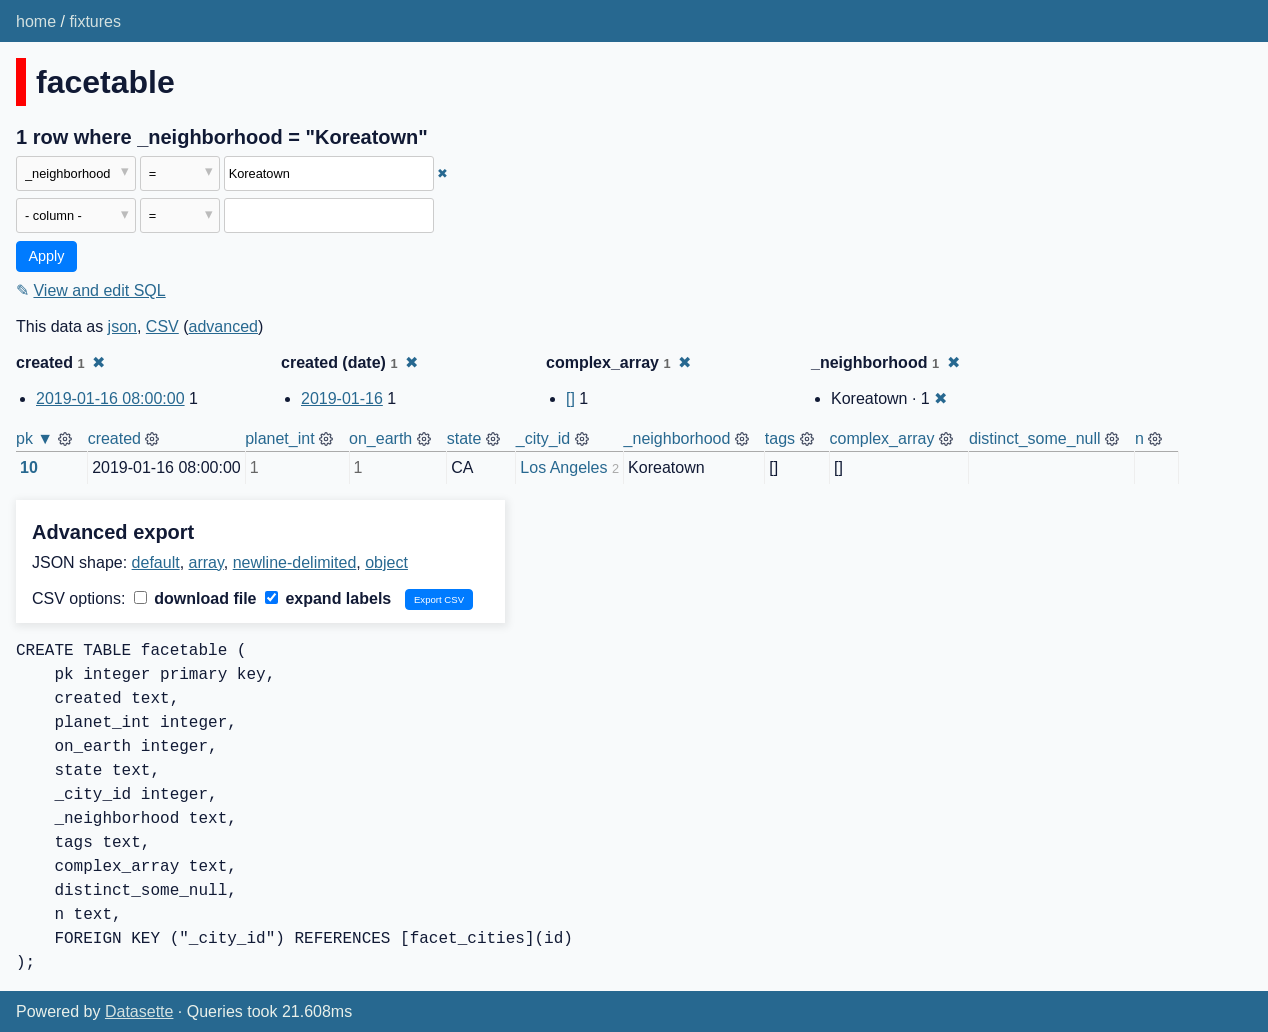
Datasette (139, 1011)
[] (570, 398)
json (122, 326)
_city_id (543, 438)
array (206, 562)
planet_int (279, 438)
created (114, 438)
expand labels (328, 598)
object (386, 562)
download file (195, 598)
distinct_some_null (1035, 438)
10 (29, 467)
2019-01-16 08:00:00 (110, 398)
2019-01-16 (342, 398)
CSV (162, 326)
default (156, 562)
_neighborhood (677, 438)
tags (780, 438)
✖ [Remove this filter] (442, 173)
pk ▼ (34, 438)
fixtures (95, 21)
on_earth (380, 438)
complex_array (882, 438)
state (464, 438)
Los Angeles (563, 467)
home (36, 21)
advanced (223, 326)
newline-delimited (295, 562)
